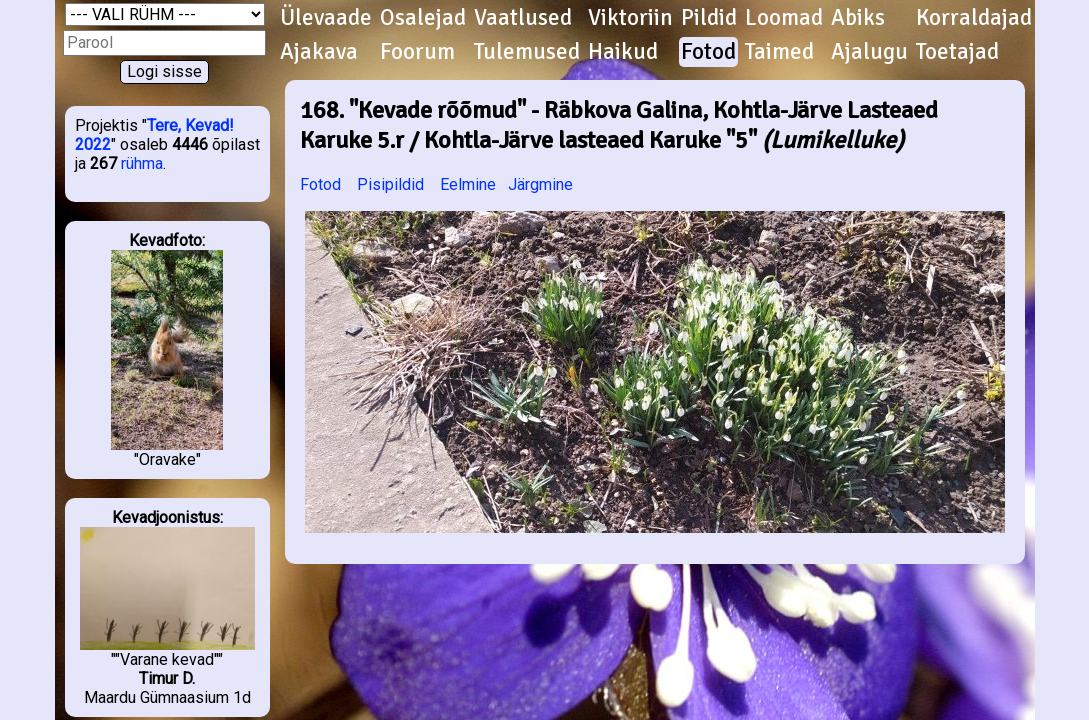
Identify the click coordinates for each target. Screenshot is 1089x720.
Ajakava (319, 52)
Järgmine (540, 184)
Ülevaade (326, 18)
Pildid (709, 18)
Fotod (708, 52)
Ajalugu (869, 52)
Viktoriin (630, 18)
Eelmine (468, 184)
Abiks (858, 18)
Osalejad (423, 18)
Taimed (779, 52)
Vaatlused (523, 18)
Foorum (417, 52)
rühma (142, 163)
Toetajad (957, 52)
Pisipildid (390, 184)
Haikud (623, 52)
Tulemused (527, 52)
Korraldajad (974, 18)
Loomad (784, 18)
